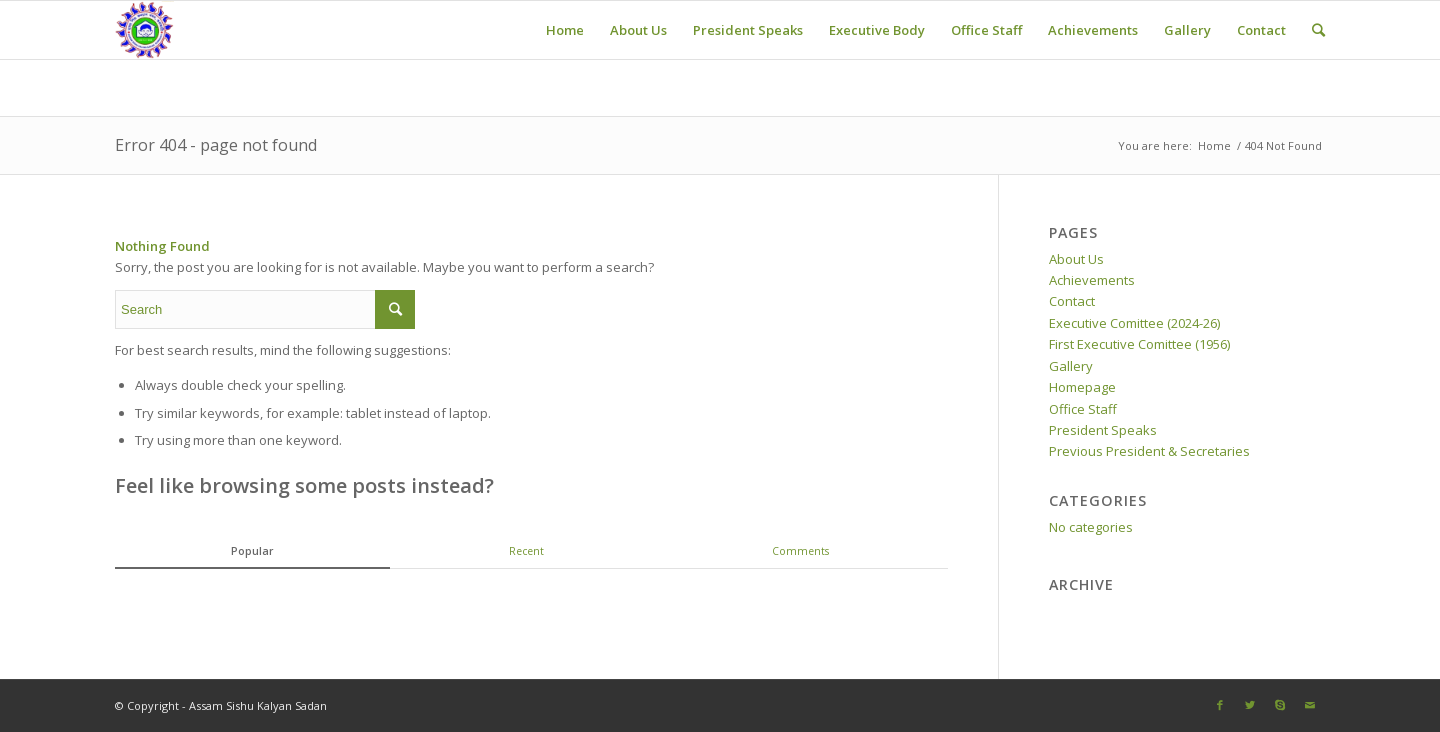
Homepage (1082, 387)
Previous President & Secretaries (1149, 451)
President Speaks (1103, 430)
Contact (1072, 301)
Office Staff (1083, 409)
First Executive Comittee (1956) (1139, 344)
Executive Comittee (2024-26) (1134, 323)
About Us (1076, 259)
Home (1214, 145)
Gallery (1071, 366)
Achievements (1092, 280)
